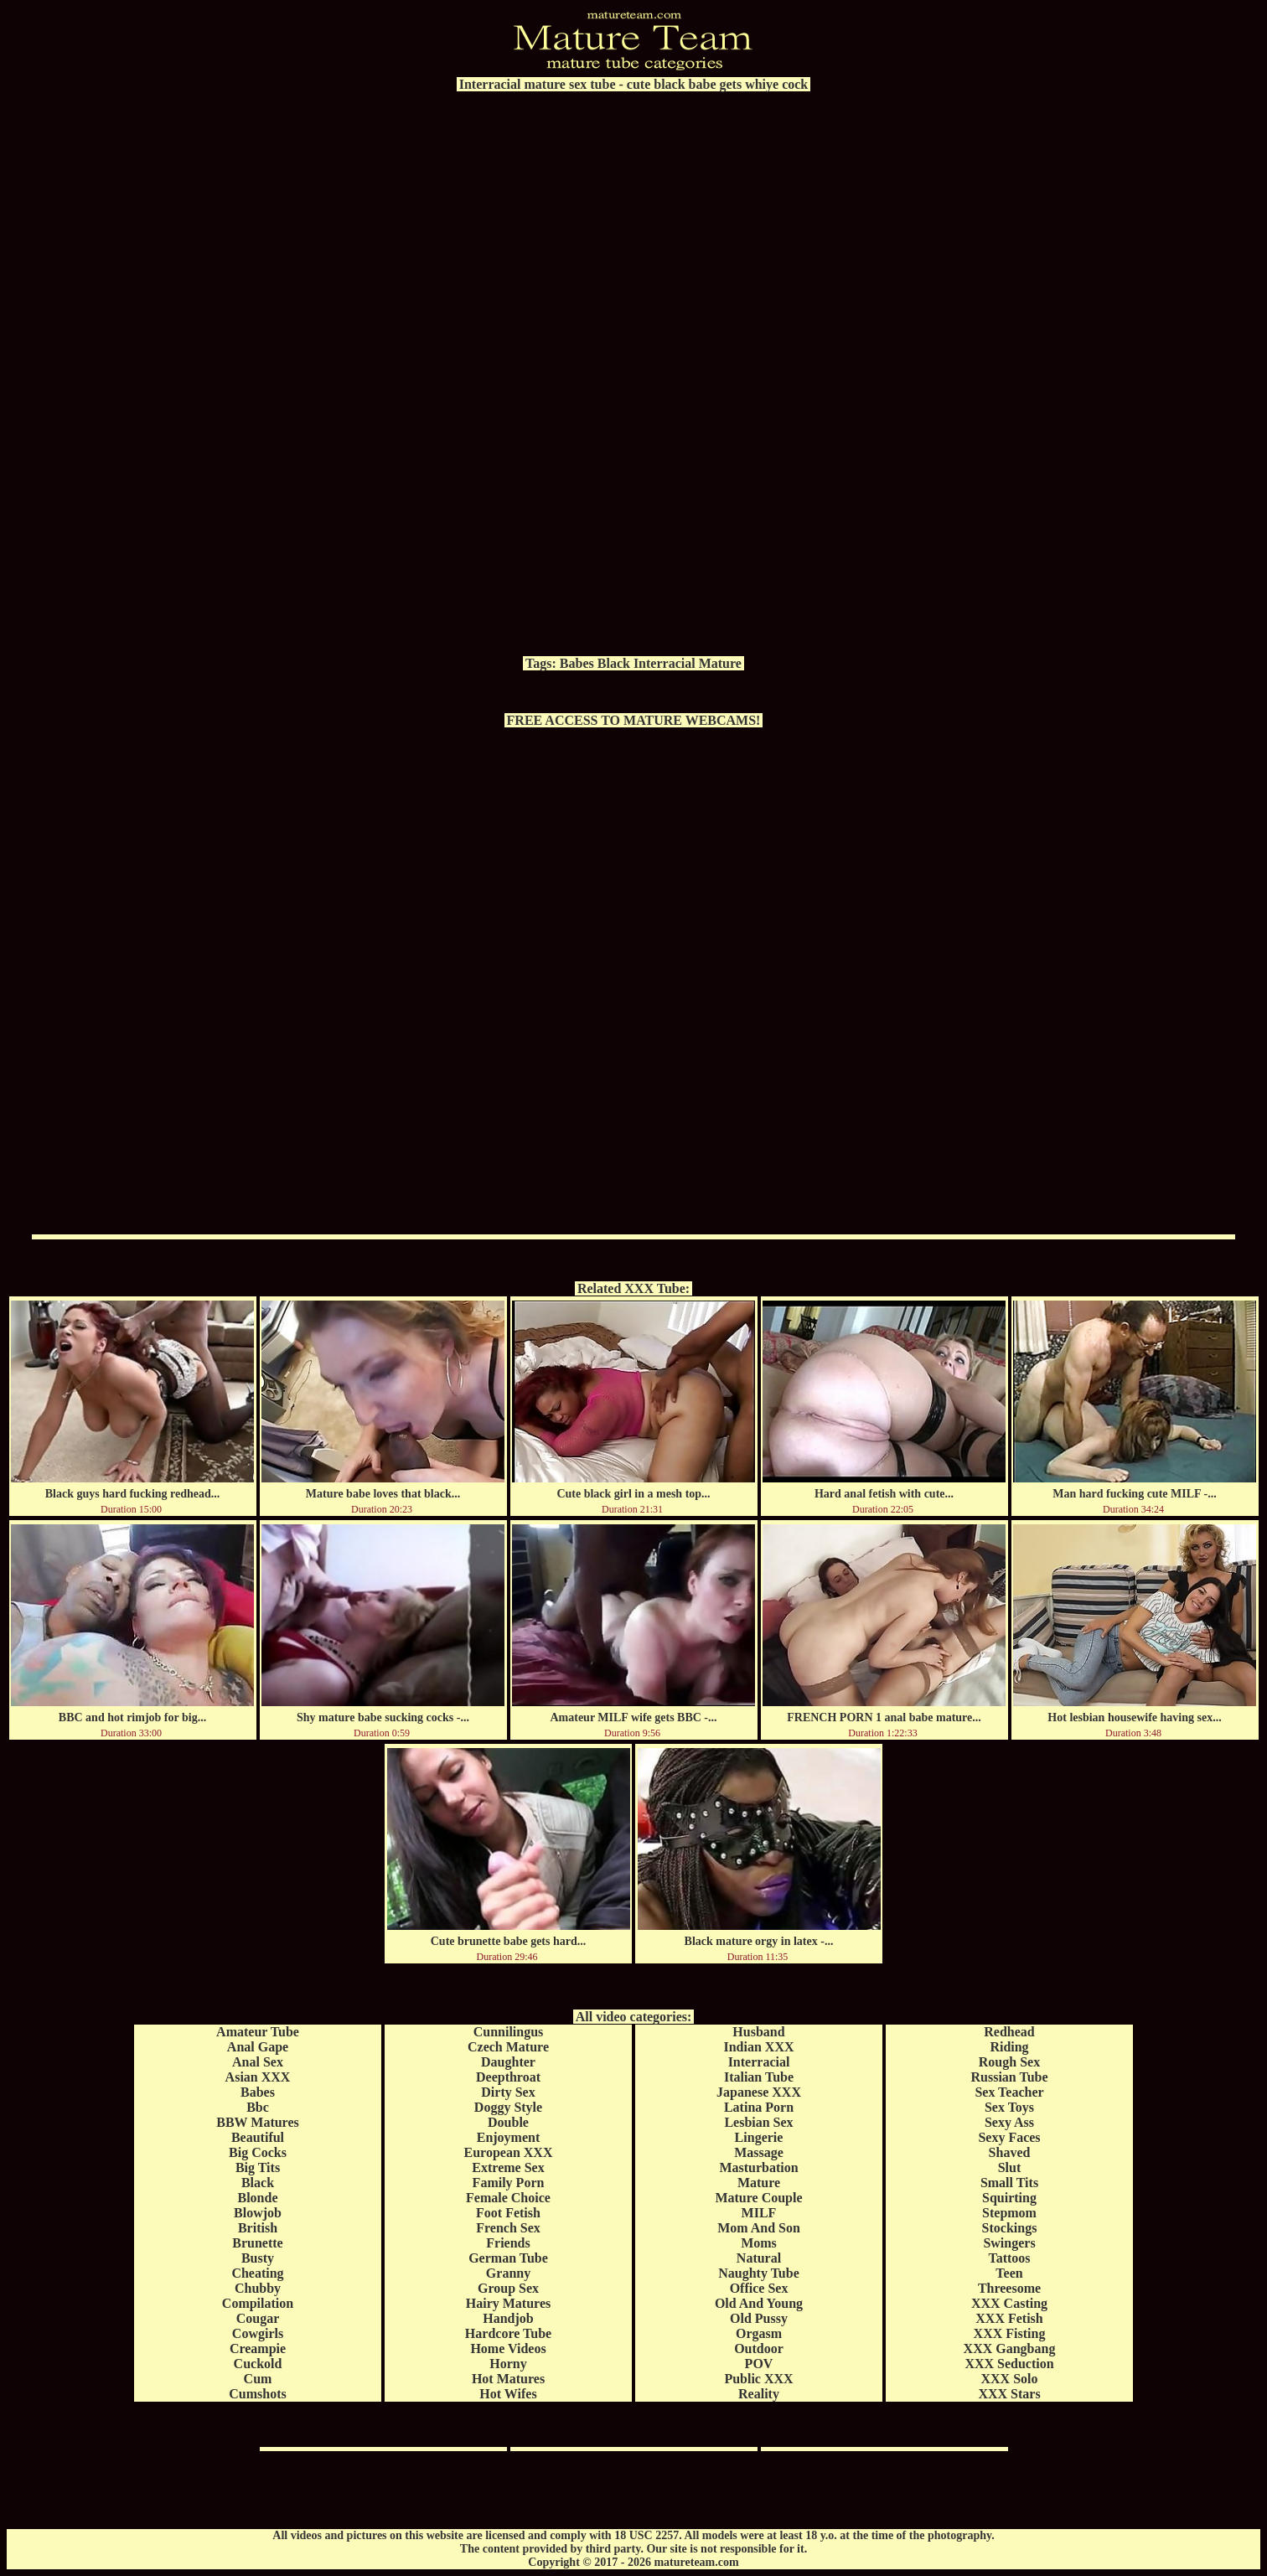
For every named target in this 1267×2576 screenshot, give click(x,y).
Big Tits (257, 2167)
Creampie (258, 2348)
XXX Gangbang (1010, 2348)
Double (508, 2122)
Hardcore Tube (508, 2333)
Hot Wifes (507, 2394)
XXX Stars (1009, 2394)
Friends (508, 2243)
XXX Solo (1008, 2379)
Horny (507, 2363)
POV (759, 2363)
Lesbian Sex (758, 2122)
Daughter (508, 2062)
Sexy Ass (1009, 2122)
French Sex (508, 2228)
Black (613, 663)
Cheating (257, 2273)
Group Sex (508, 2288)
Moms (759, 2243)
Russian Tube (1008, 2077)
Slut (1009, 2167)
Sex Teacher (1009, 2092)
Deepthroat (508, 2077)
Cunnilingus (508, 2032)
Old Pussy (759, 2318)
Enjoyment (508, 2137)
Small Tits (1009, 2182)
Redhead (1009, 2032)
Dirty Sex (508, 2092)
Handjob (508, 2318)
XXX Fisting (1010, 2333)
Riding (1009, 2047)
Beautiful (257, 2137)
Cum (258, 2379)
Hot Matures (508, 2379)
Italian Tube (759, 2077)
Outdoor (758, 2348)
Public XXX (758, 2379)
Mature (720, 663)
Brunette (257, 2243)
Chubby (258, 2288)
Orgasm (759, 2333)
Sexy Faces (1009, 2137)
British (257, 2228)
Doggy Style (508, 2107)
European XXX (508, 2152)
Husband (758, 2032)
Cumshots (257, 2394)
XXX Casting (1009, 2303)
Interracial (665, 663)
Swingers (1009, 2243)
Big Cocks (258, 2152)
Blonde (257, 2198)
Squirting (1009, 2198)
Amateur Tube (257, 2032)
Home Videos (508, 2348)
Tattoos (1009, 2258)
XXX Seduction (1008, 2363)
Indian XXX (758, 2047)
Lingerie (759, 2137)
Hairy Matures (508, 2303)
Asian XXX (258, 2077)
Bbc (257, 2107)
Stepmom (1009, 2213)
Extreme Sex (508, 2167)
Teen (1008, 2273)
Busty (257, 2258)
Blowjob (258, 2213)
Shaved (1010, 2152)
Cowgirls (257, 2333)
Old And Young (759, 2303)
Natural (759, 2258)
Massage (758, 2152)
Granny (508, 2273)
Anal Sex (257, 2062)
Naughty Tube (758, 2273)
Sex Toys (1009, 2107)
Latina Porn (759, 2107)
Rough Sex (1009, 2062)
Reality (758, 2394)
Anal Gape (257, 2047)
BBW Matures (257, 2122)
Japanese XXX (758, 2092)
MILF (759, 2213)
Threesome (1009, 2288)
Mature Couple (758, 2198)
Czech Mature (508, 2047)
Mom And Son (758, 2228)
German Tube (508, 2258)
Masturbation (758, 2167)
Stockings (1009, 2228)
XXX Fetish (1008, 2318)
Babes (577, 663)
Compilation (257, 2303)
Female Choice (508, 2198)
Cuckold (258, 2363)
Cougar (258, 2318)
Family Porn (509, 2182)
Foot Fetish (508, 2213)
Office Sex (759, 2288)
